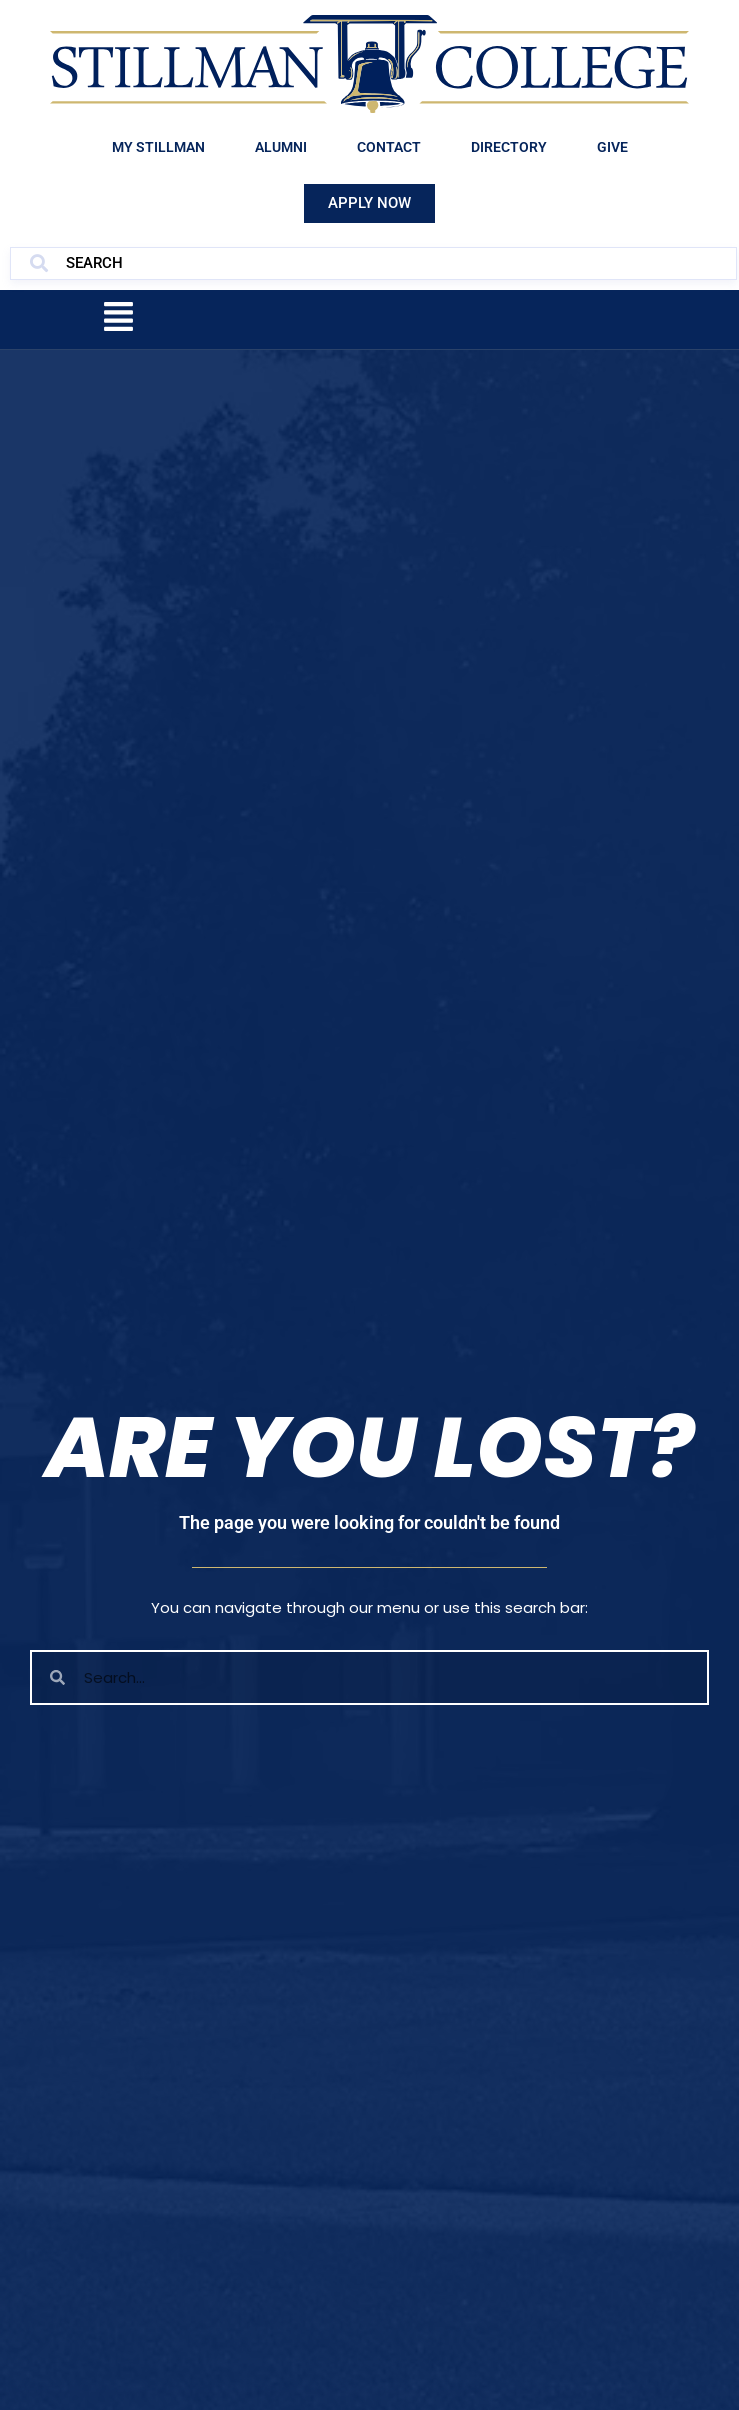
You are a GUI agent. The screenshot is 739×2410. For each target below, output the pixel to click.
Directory (509, 147)
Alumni (281, 147)
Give (612, 147)
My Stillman (158, 147)
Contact (389, 147)
